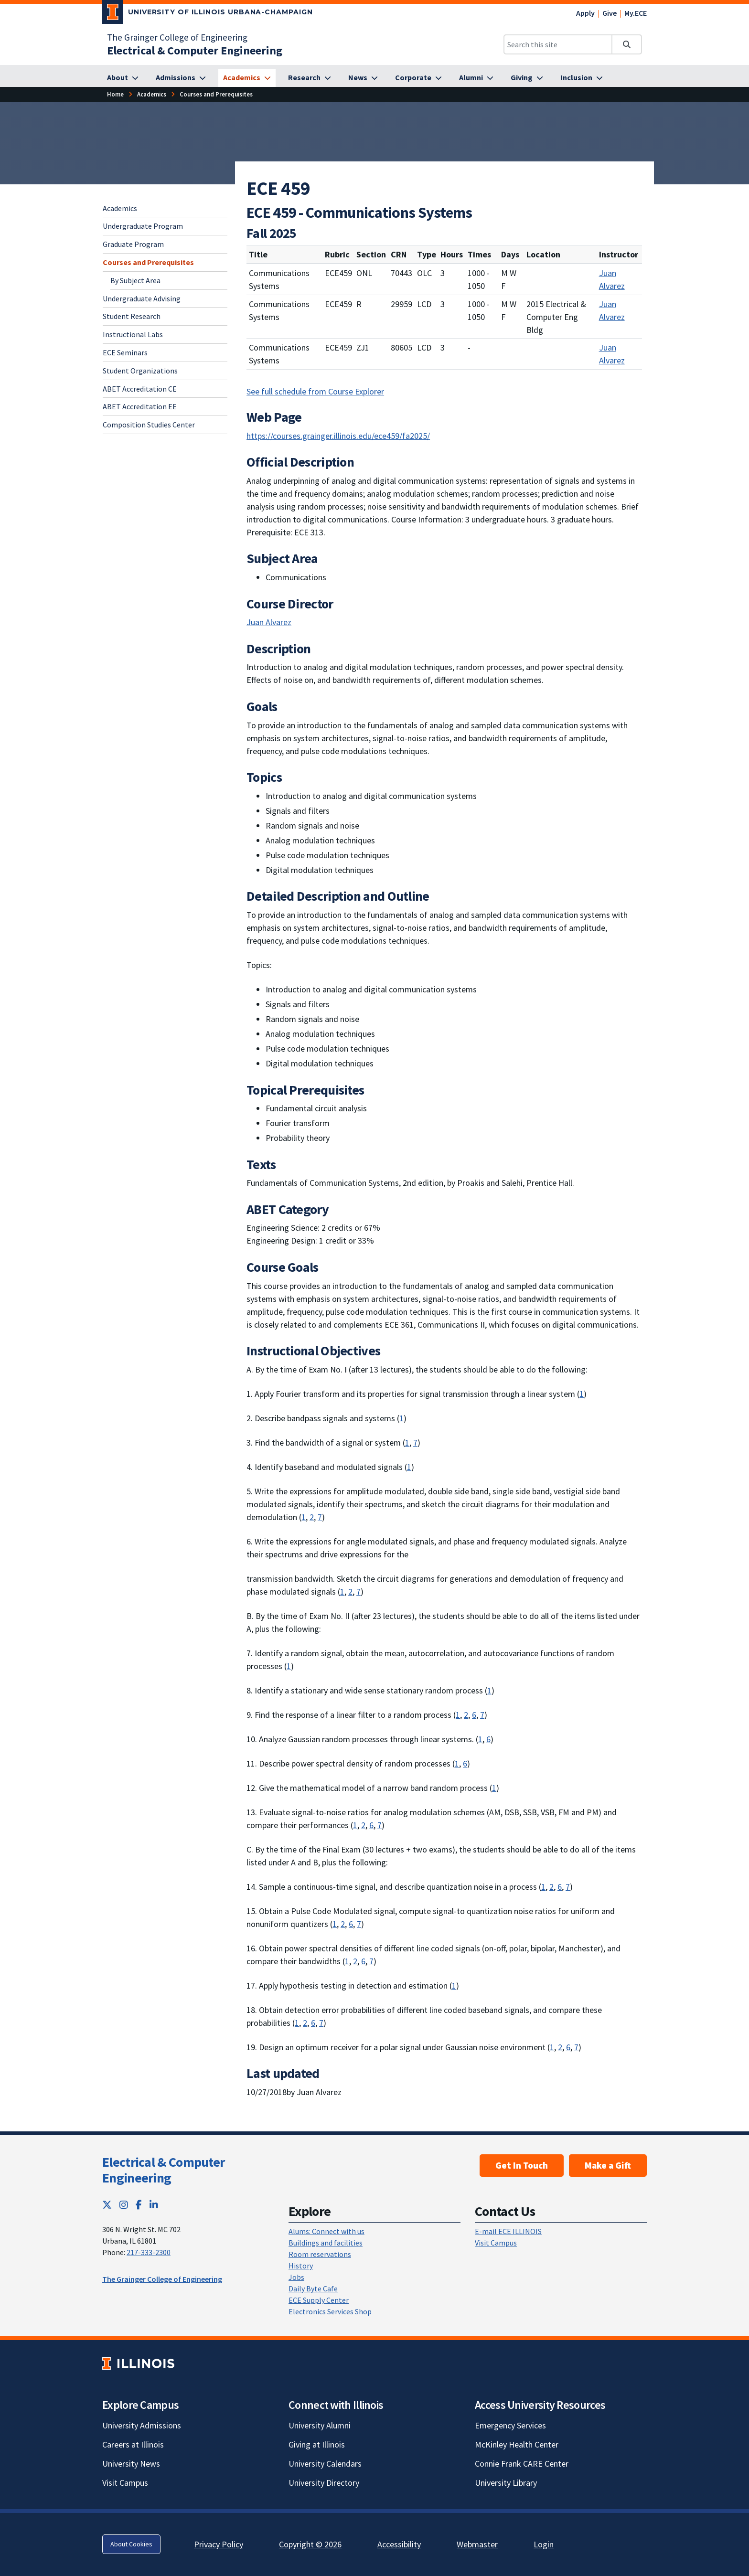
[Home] (115, 94)
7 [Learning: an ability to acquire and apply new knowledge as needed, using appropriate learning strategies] (415, 1442)
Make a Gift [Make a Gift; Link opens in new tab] (608, 2165)
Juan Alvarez (612, 279)
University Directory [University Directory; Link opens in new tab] (324, 2482)
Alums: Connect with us (326, 2231)
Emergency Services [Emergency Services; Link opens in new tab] (510, 2425)
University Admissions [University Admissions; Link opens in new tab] (141, 2425)
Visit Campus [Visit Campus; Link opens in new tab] (125, 2482)
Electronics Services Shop (330, 2311)
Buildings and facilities (326, 2242)
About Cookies (131, 2544)
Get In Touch (521, 2165)
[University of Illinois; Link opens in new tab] (138, 2363)
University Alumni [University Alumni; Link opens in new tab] (320, 2425)
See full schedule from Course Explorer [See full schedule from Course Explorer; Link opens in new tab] (315, 391)
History (301, 2265)
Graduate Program (133, 244)
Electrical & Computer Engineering (163, 2170)
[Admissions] (181, 78)
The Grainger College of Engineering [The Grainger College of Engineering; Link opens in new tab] (177, 37)
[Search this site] (557, 44)
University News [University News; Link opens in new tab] (131, 2463)
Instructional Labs (133, 334)
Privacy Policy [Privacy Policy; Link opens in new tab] (218, 2544)
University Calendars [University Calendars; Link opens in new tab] (325, 2463)
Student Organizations (140, 370)
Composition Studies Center (149, 424)
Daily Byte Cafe (313, 2288)
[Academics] (247, 78)
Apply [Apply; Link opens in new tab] (585, 13)
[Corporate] (418, 78)
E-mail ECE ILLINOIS (508, 2231)
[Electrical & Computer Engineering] (194, 50)
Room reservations (320, 2254)
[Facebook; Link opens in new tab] (139, 2205)
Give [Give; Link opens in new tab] (609, 13)
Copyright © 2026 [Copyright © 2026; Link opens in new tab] (310, 2544)
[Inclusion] (582, 78)
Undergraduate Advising (142, 298)
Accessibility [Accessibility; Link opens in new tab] (399, 2544)
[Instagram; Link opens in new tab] (123, 2205)
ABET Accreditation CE (140, 389)
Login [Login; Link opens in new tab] (544, 2544)
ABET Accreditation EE (140, 406)
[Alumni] (476, 78)
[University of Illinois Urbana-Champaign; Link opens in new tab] (207, 14)
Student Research (131, 316)
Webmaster (477, 2544)
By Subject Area (135, 280)
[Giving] (527, 78)
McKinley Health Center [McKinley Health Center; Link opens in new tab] (516, 2444)
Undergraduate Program (143, 226)
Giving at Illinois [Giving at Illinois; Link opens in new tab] (317, 2444)
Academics (120, 208)
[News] (363, 78)
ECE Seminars (125, 352)
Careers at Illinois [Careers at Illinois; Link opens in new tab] (133, 2444)
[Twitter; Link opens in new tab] (107, 2205)
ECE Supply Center (319, 2300)
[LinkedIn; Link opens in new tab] (154, 2205)
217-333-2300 (149, 2252)
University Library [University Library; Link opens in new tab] (506, 2482)
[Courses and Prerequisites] (216, 94)
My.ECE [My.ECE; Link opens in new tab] (635, 13)
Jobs (296, 2277)
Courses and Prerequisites (148, 262)
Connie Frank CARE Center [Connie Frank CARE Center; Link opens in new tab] (521, 2463)
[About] (122, 78)
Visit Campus (496, 2242)
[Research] (309, 78)
